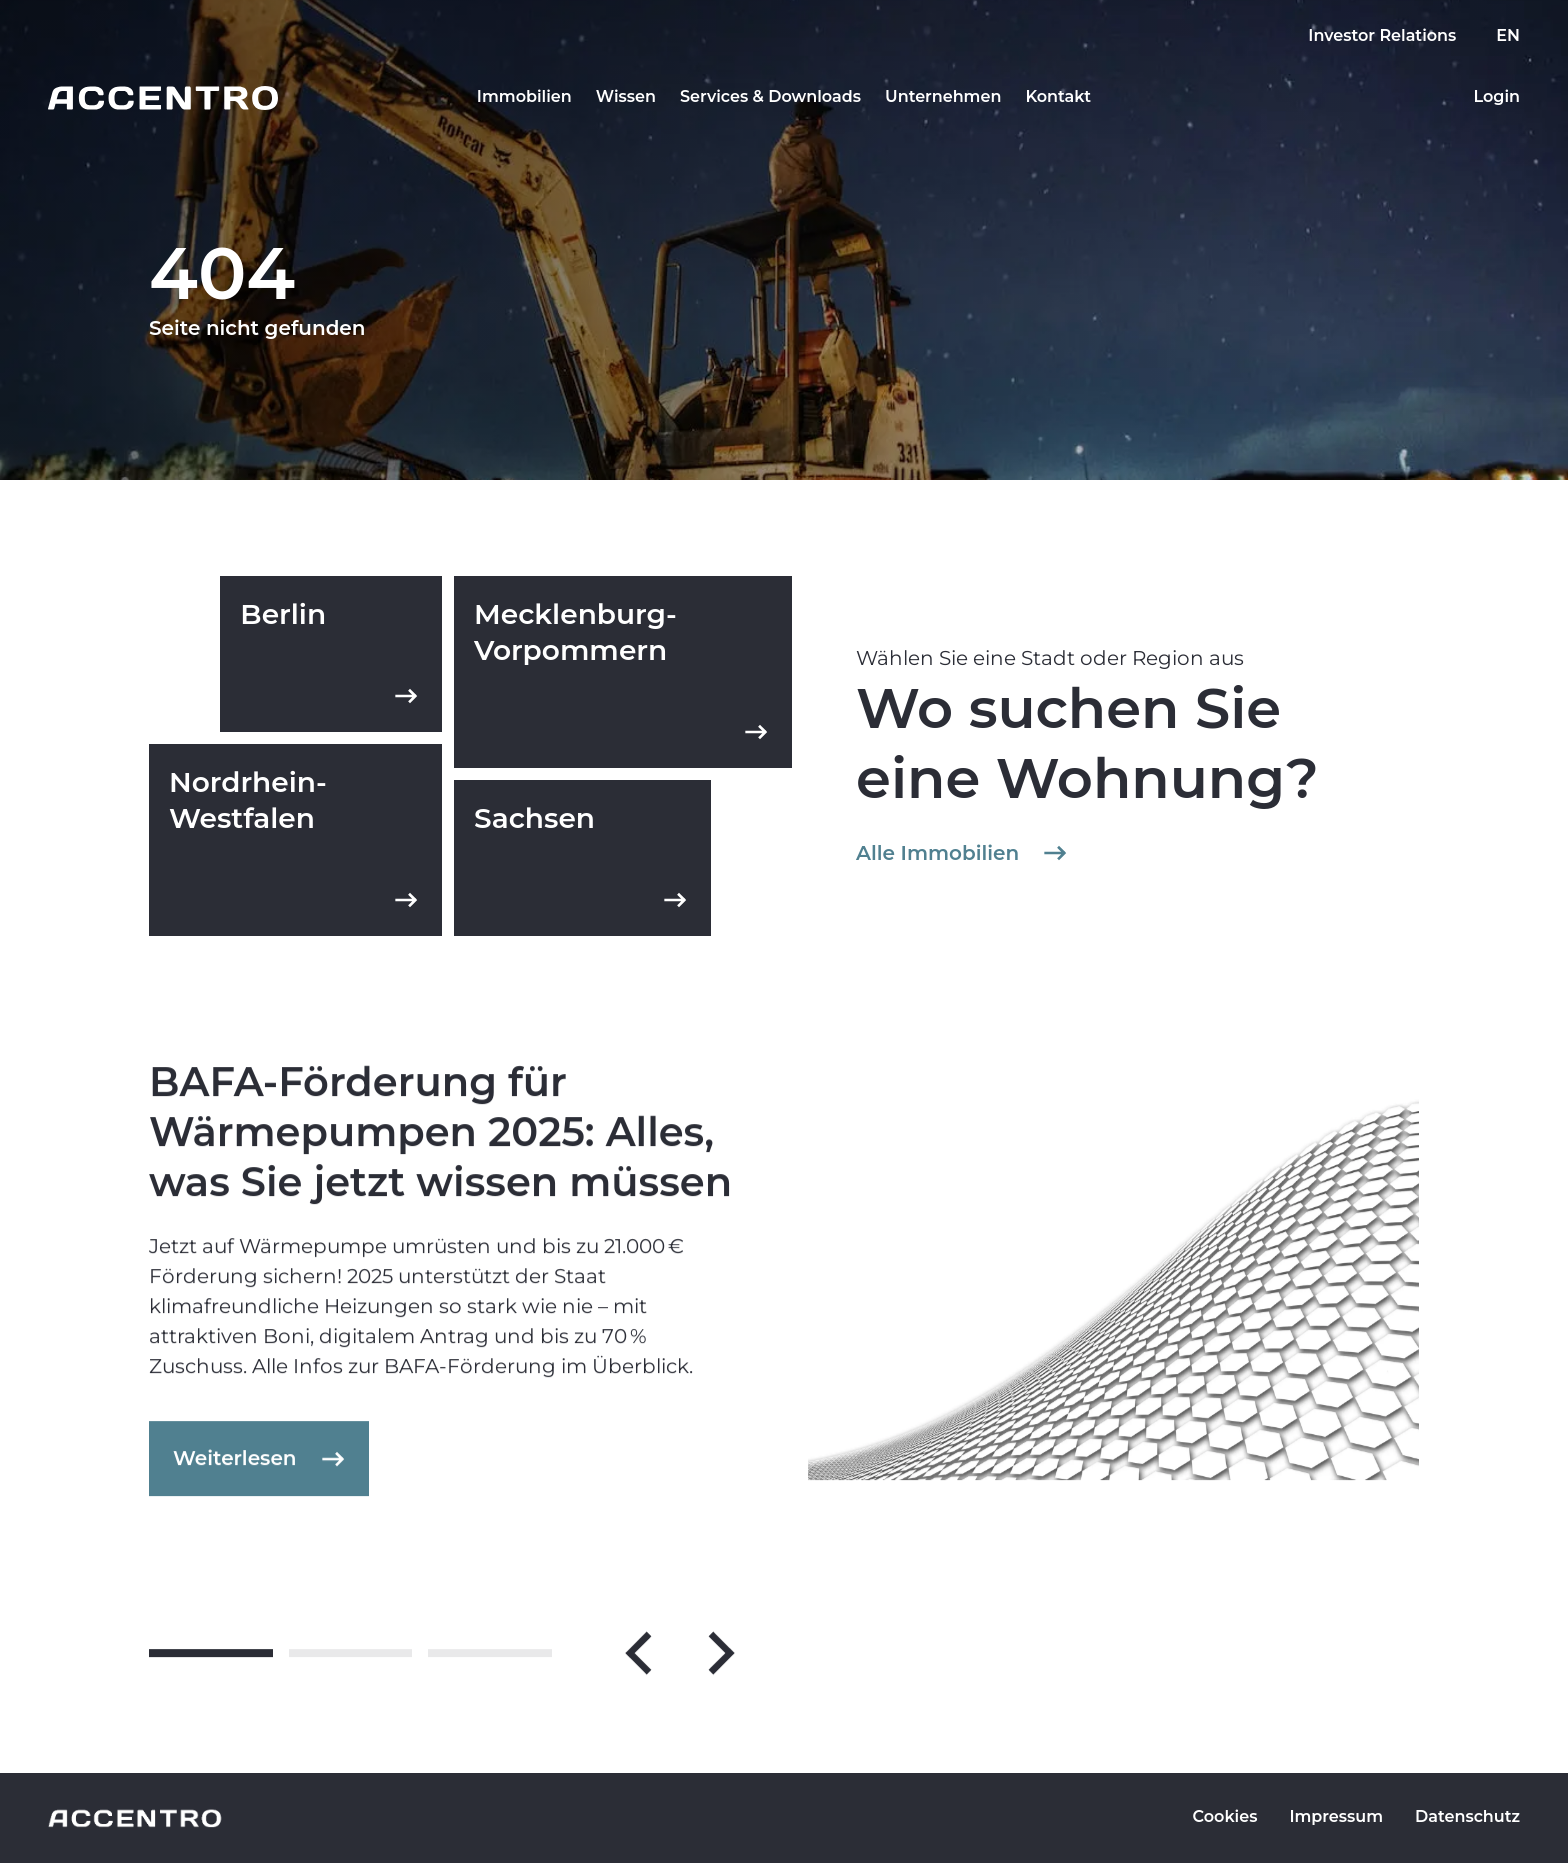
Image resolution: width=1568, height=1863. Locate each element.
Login (1496, 96)
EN (1508, 35)
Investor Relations (1382, 35)
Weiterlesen (261, 1470)
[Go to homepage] (163, 98)
